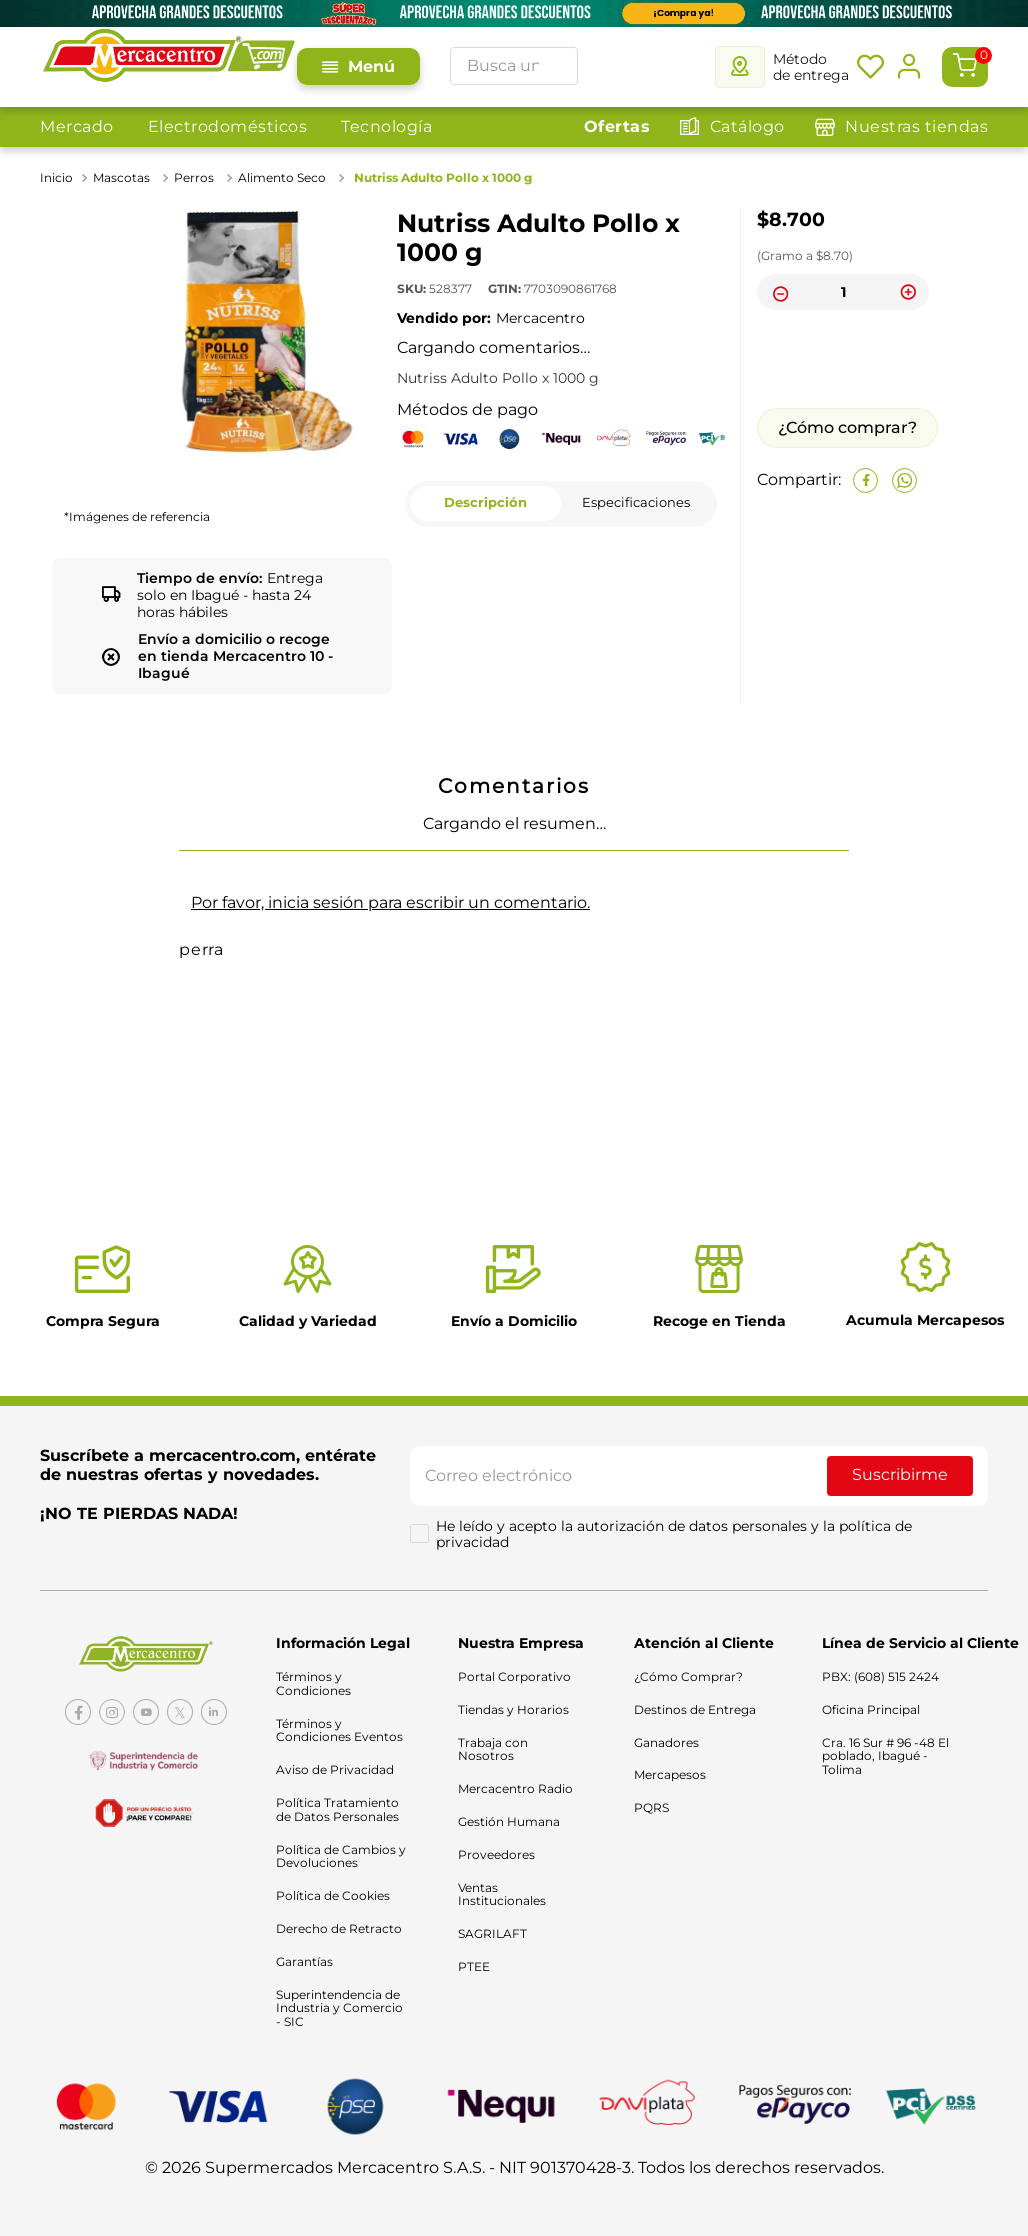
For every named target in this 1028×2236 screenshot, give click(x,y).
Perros (194, 177)
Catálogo (747, 126)
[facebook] (865, 480)
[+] (908, 292)
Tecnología (386, 126)
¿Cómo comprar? (847, 427)
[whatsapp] (904, 480)
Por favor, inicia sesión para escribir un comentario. (390, 902)
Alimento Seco (282, 177)
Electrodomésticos (228, 126)
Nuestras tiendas (916, 126)
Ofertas (617, 126)
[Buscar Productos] (557, 66)
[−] (778, 292)
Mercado (77, 126)
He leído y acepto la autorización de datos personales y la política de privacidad (676, 1539)
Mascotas (121, 177)
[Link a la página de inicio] (58, 178)
